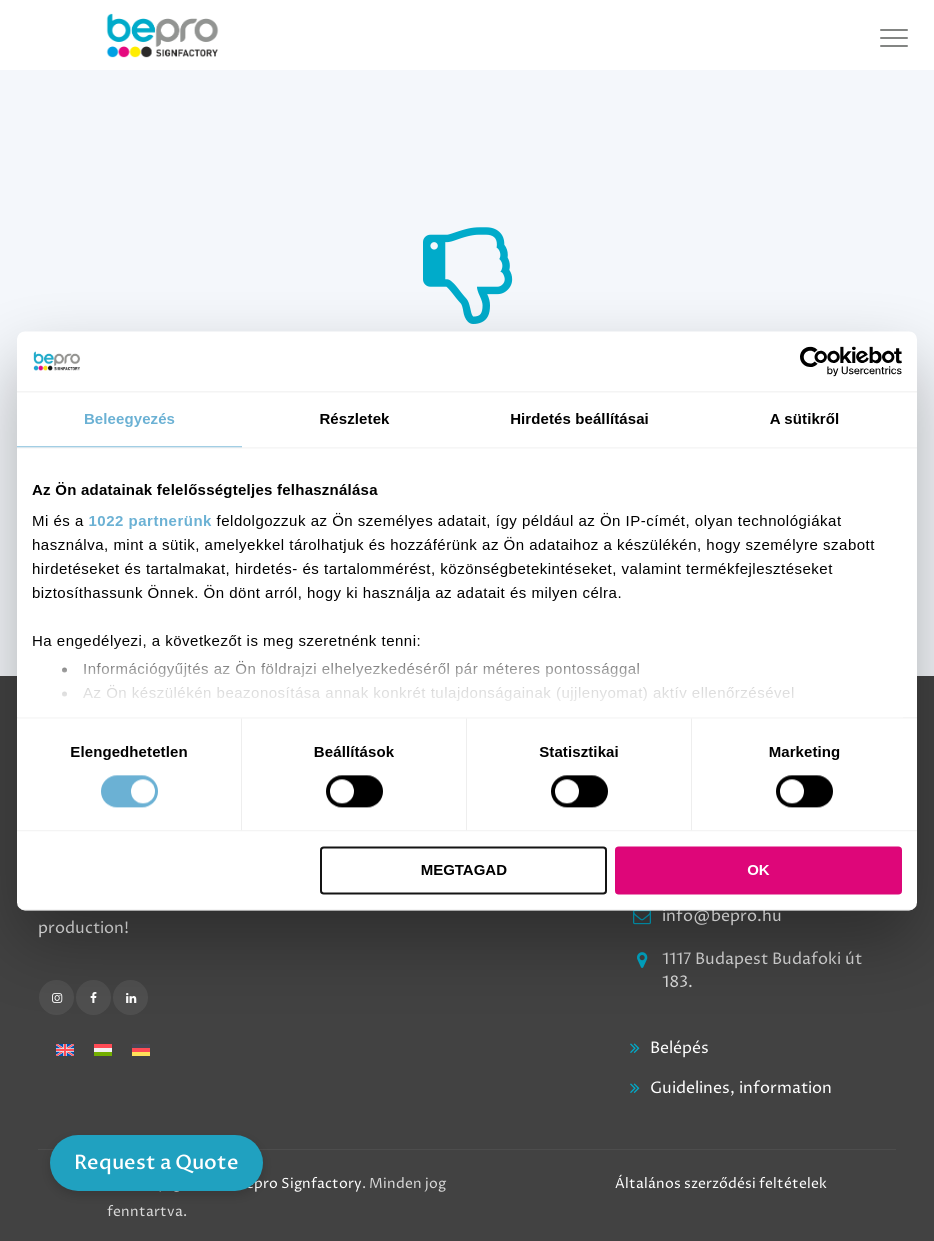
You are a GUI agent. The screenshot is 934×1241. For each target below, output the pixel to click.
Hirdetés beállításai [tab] (579, 418)
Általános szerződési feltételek (721, 1183)
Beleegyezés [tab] (129, 418)
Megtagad (464, 869)
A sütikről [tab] (805, 418)
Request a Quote (156, 1162)
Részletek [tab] (354, 418)
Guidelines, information (741, 1088)
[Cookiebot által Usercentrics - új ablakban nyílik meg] (814, 361)
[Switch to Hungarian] (103, 1049)
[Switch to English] (65, 1049)
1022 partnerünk (150, 520)
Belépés (679, 1048)
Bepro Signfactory (299, 1183)
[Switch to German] (141, 1049)
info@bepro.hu (722, 916)
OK (758, 869)
